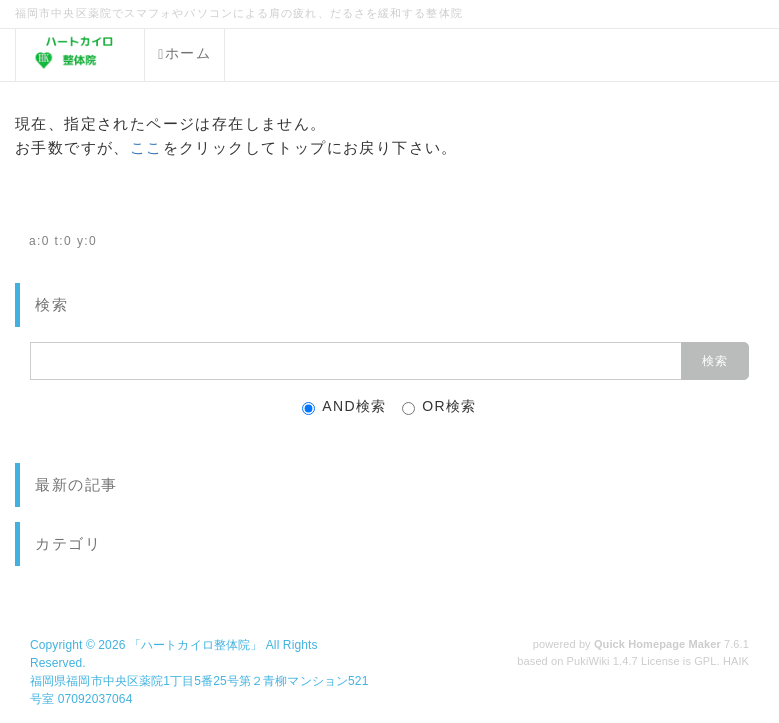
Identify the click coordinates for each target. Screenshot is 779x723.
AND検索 (344, 406)
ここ (146, 147)
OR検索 (439, 406)
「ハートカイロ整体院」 (195, 645)
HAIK (736, 661)
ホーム (184, 53)
